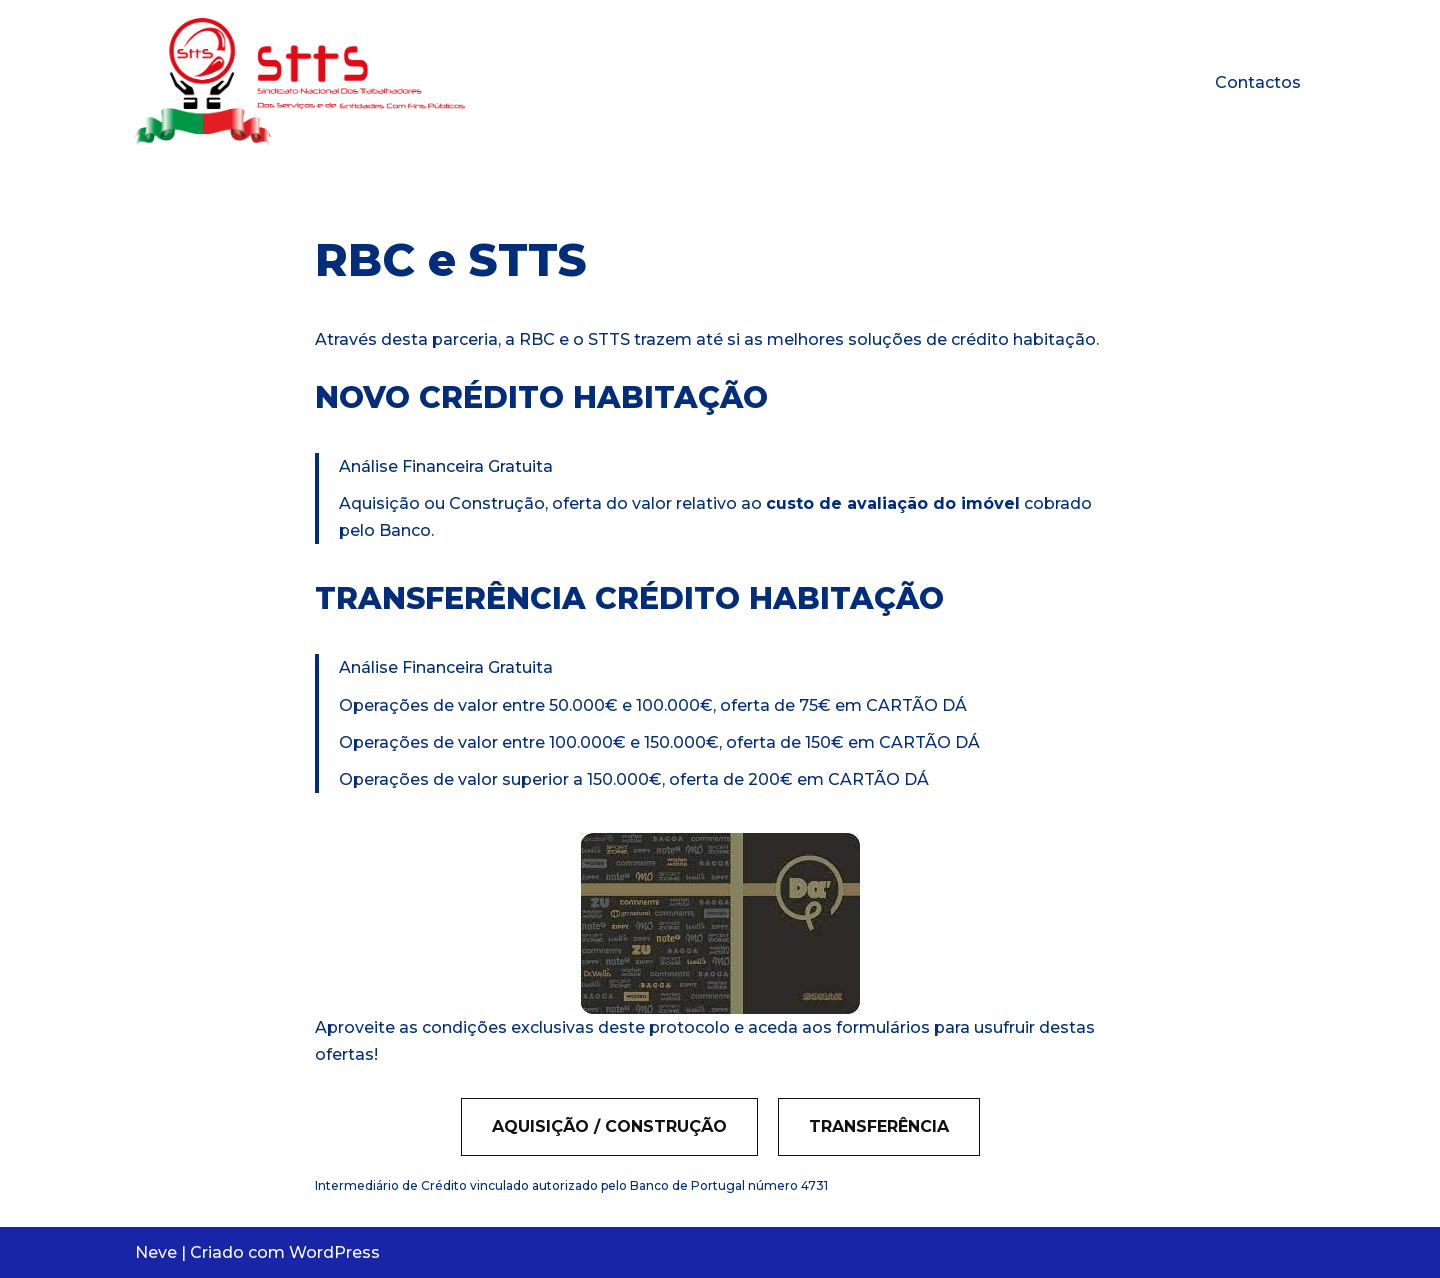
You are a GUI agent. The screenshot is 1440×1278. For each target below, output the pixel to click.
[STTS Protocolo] (300, 82)
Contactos (1258, 82)
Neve (156, 1252)
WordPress (334, 1252)
